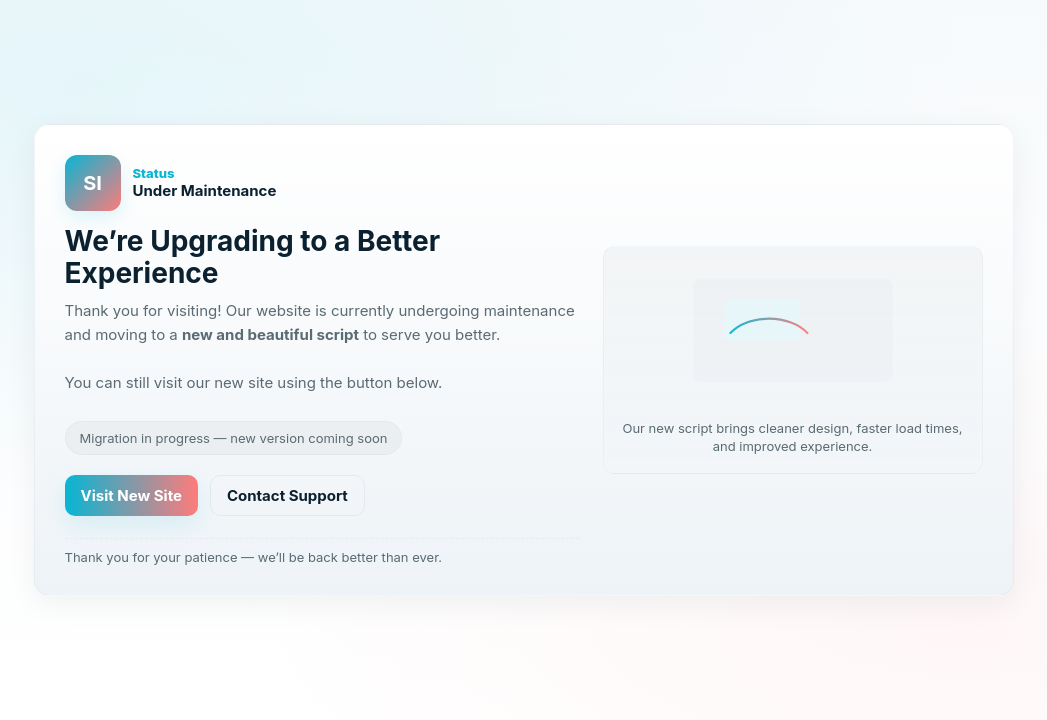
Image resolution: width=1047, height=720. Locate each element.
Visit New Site (131, 495)
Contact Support (287, 495)
